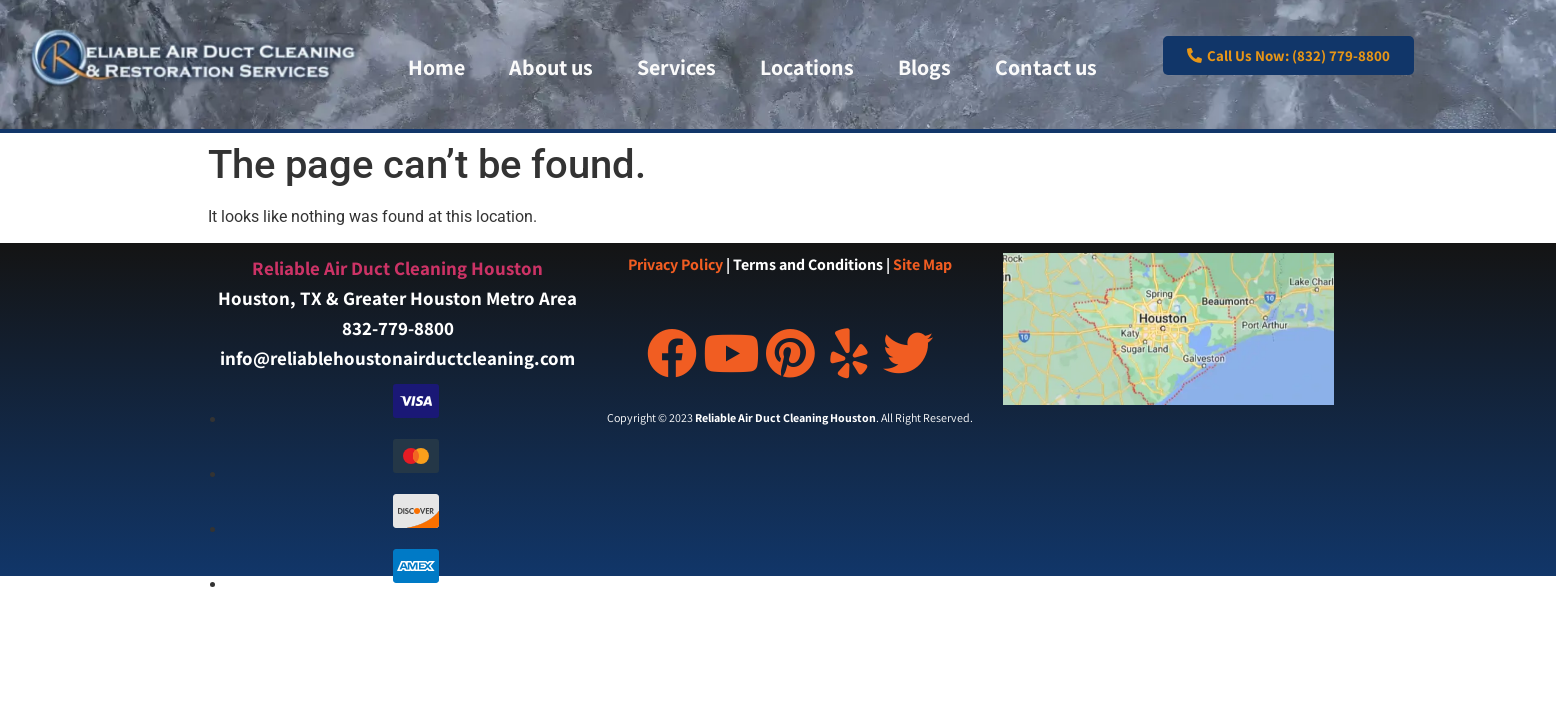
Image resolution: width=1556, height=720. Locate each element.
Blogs (924, 67)
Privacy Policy (675, 264)
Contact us (1046, 67)
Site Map (922, 264)
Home (436, 67)
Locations (807, 67)
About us (551, 67)
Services (676, 67)
